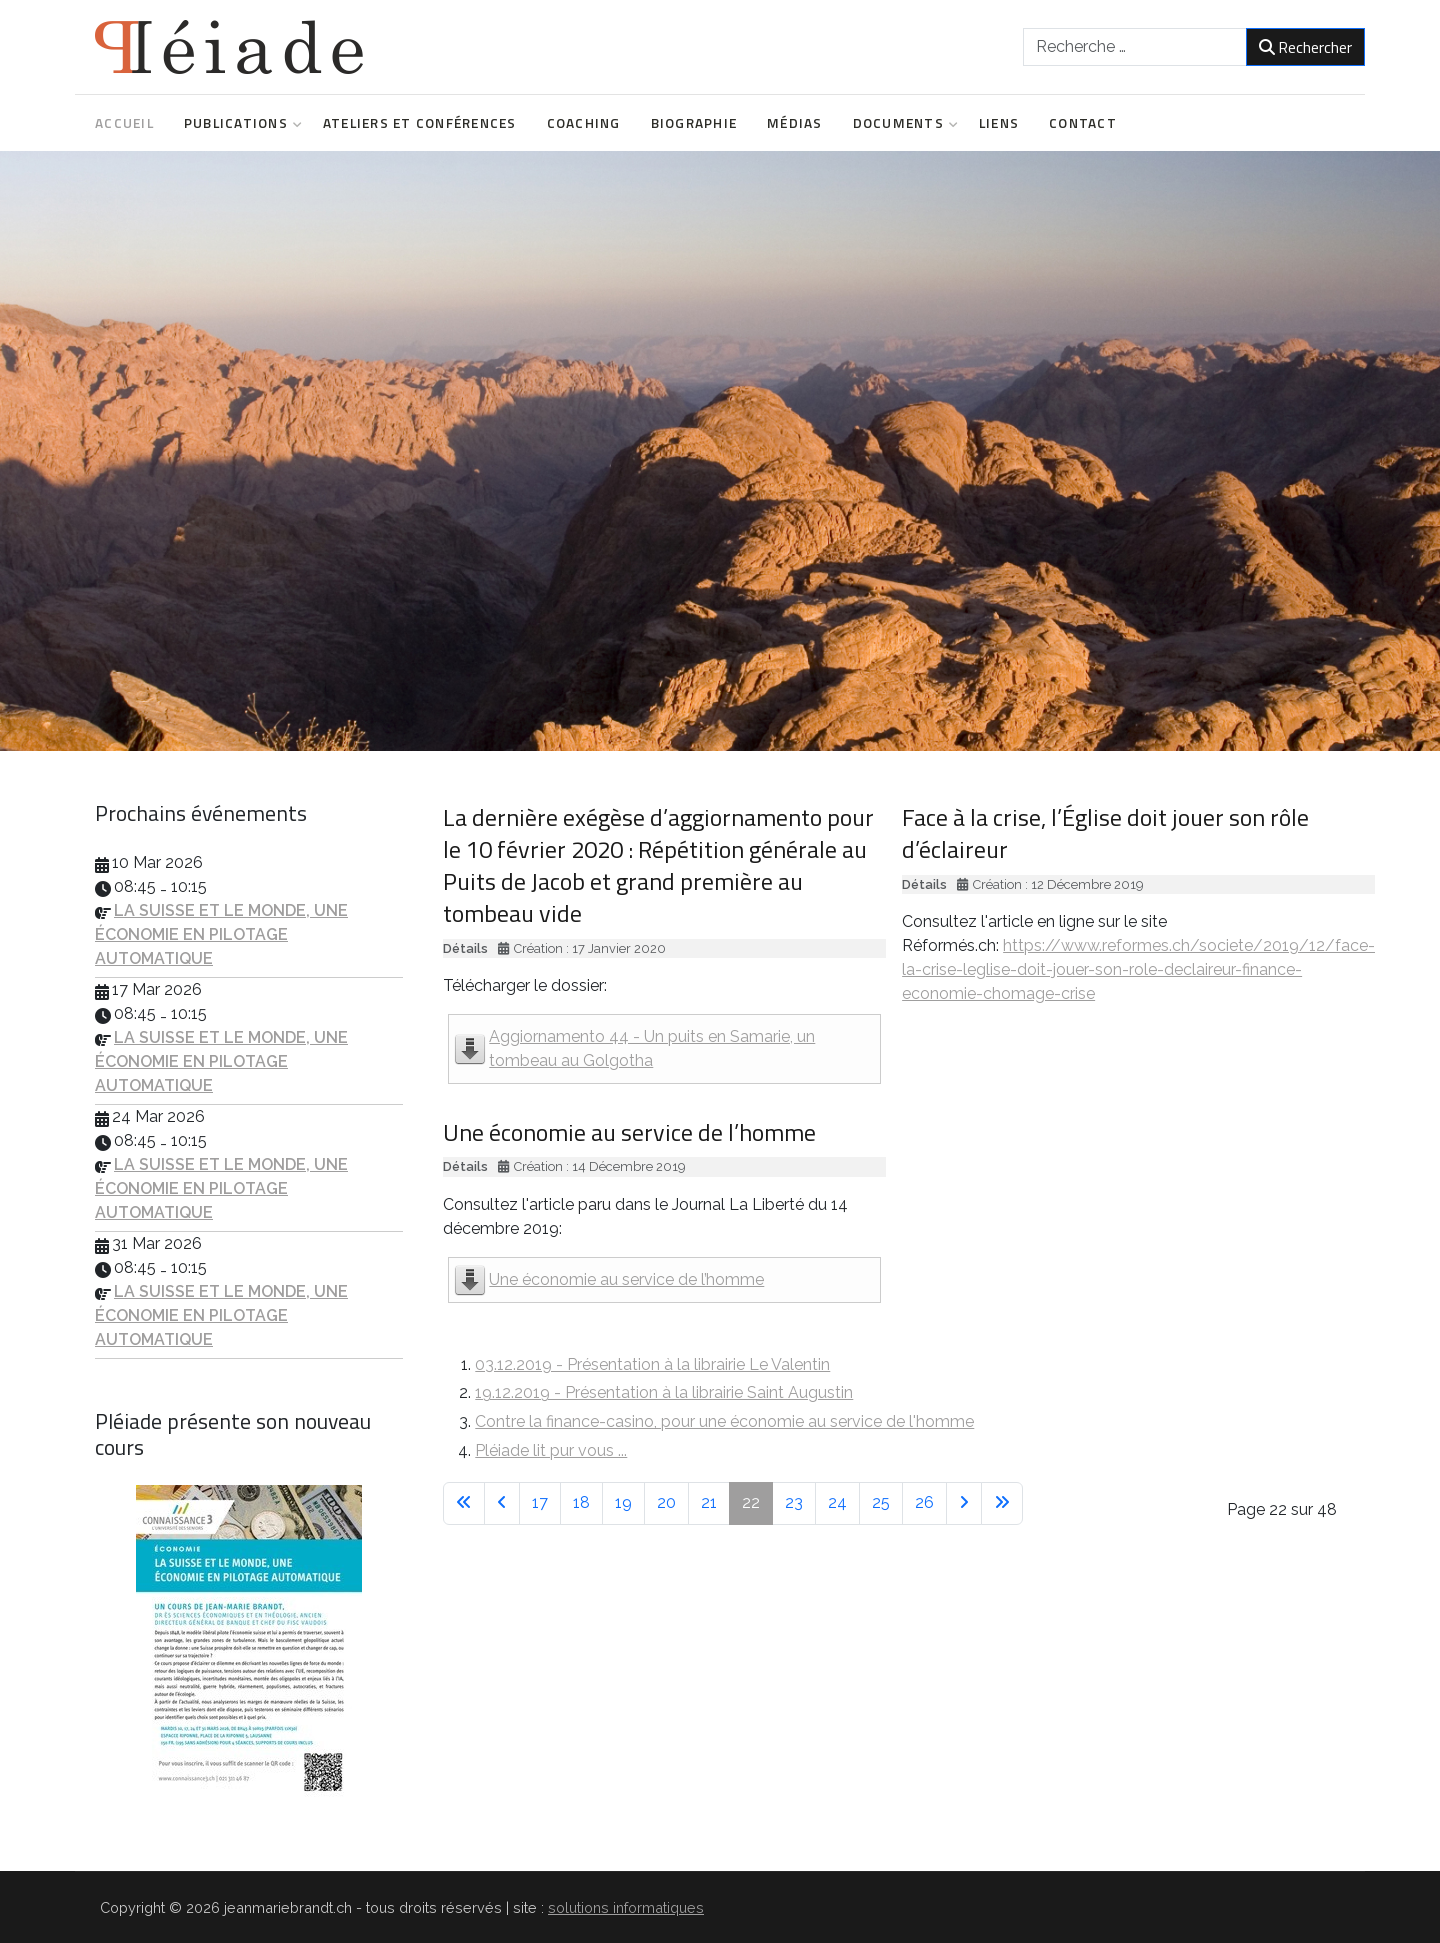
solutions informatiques (626, 1907)
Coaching (584, 123)
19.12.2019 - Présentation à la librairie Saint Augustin (664, 1392)
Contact (1083, 123)
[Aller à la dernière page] (1002, 1503)
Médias (795, 123)
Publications (238, 123)
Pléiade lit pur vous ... (551, 1450)
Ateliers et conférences (420, 123)
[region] (720, 451)
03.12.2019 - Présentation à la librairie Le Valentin (652, 1364)
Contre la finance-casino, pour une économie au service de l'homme (724, 1421)
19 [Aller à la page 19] (623, 1502)
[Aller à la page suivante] (964, 1503)
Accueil (124, 123)
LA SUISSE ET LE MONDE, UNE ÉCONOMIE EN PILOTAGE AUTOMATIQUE (221, 934)
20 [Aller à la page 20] (666, 1502)
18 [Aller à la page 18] (581, 1502)
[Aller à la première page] (464, 1503)
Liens (999, 123)
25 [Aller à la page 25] (881, 1502)
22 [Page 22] (751, 1502)
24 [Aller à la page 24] (837, 1502)
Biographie (694, 123)
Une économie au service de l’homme (626, 1279)
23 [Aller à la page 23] (794, 1502)
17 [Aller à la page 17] (540, 1502)
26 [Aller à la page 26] (924, 1502)
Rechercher (1305, 47)
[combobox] (1135, 47)
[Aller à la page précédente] (502, 1503)
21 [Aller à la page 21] (709, 1502)
